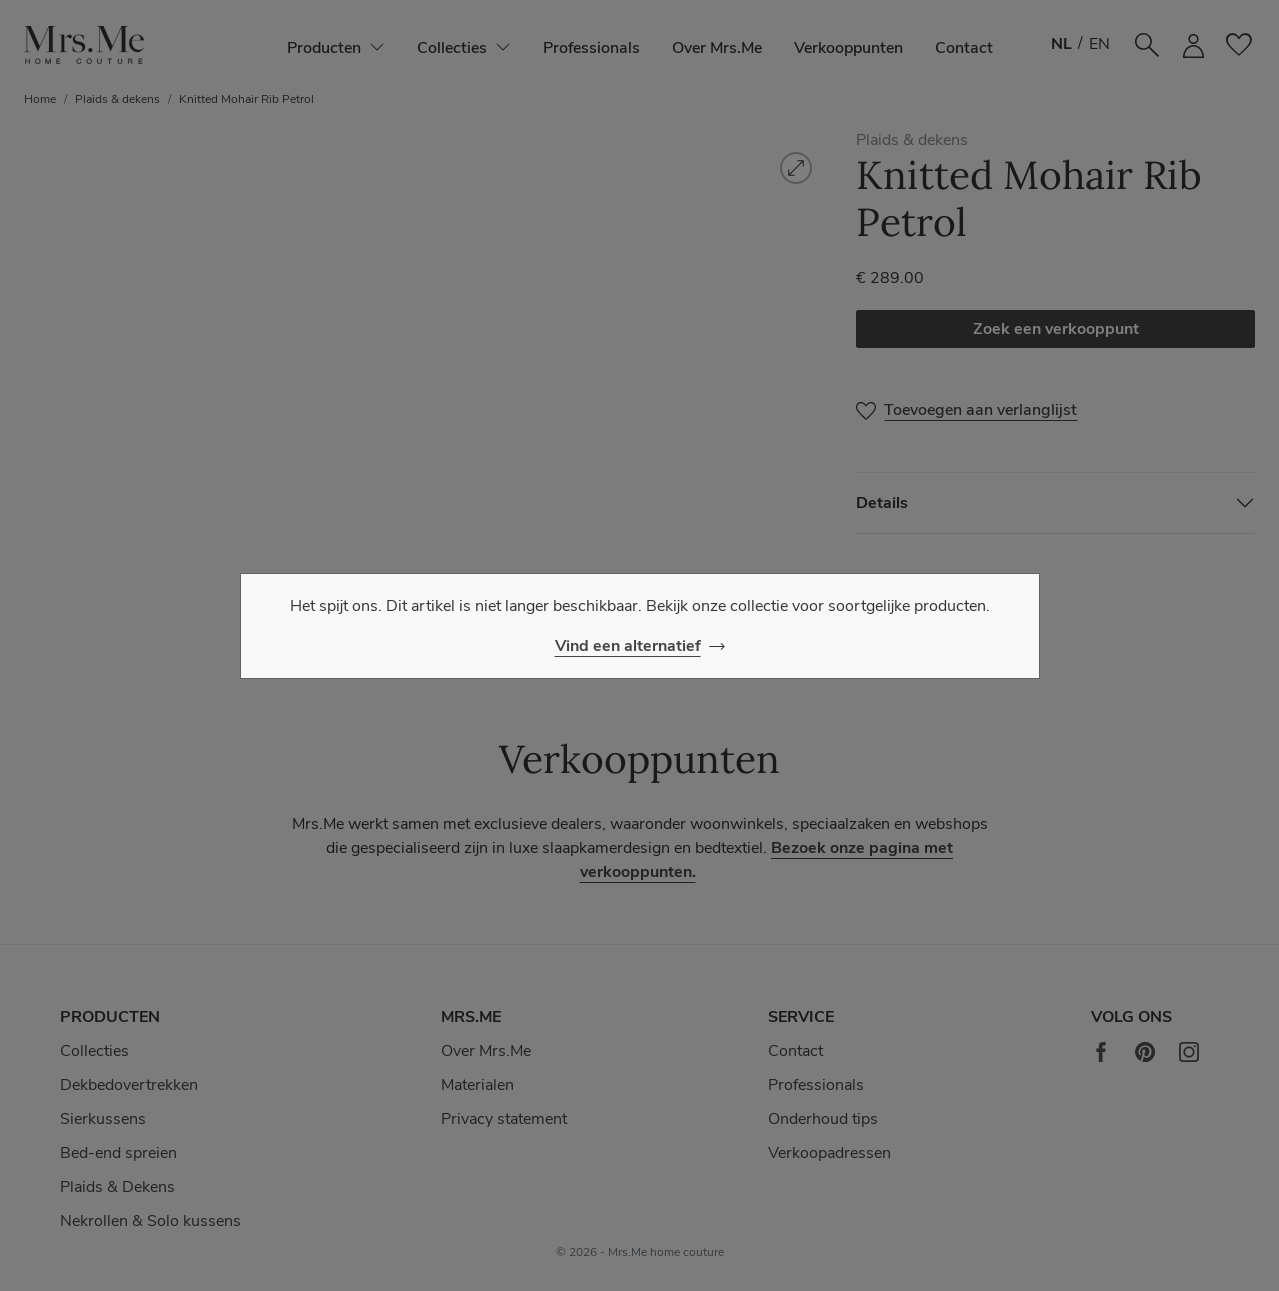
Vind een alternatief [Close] (628, 646)
